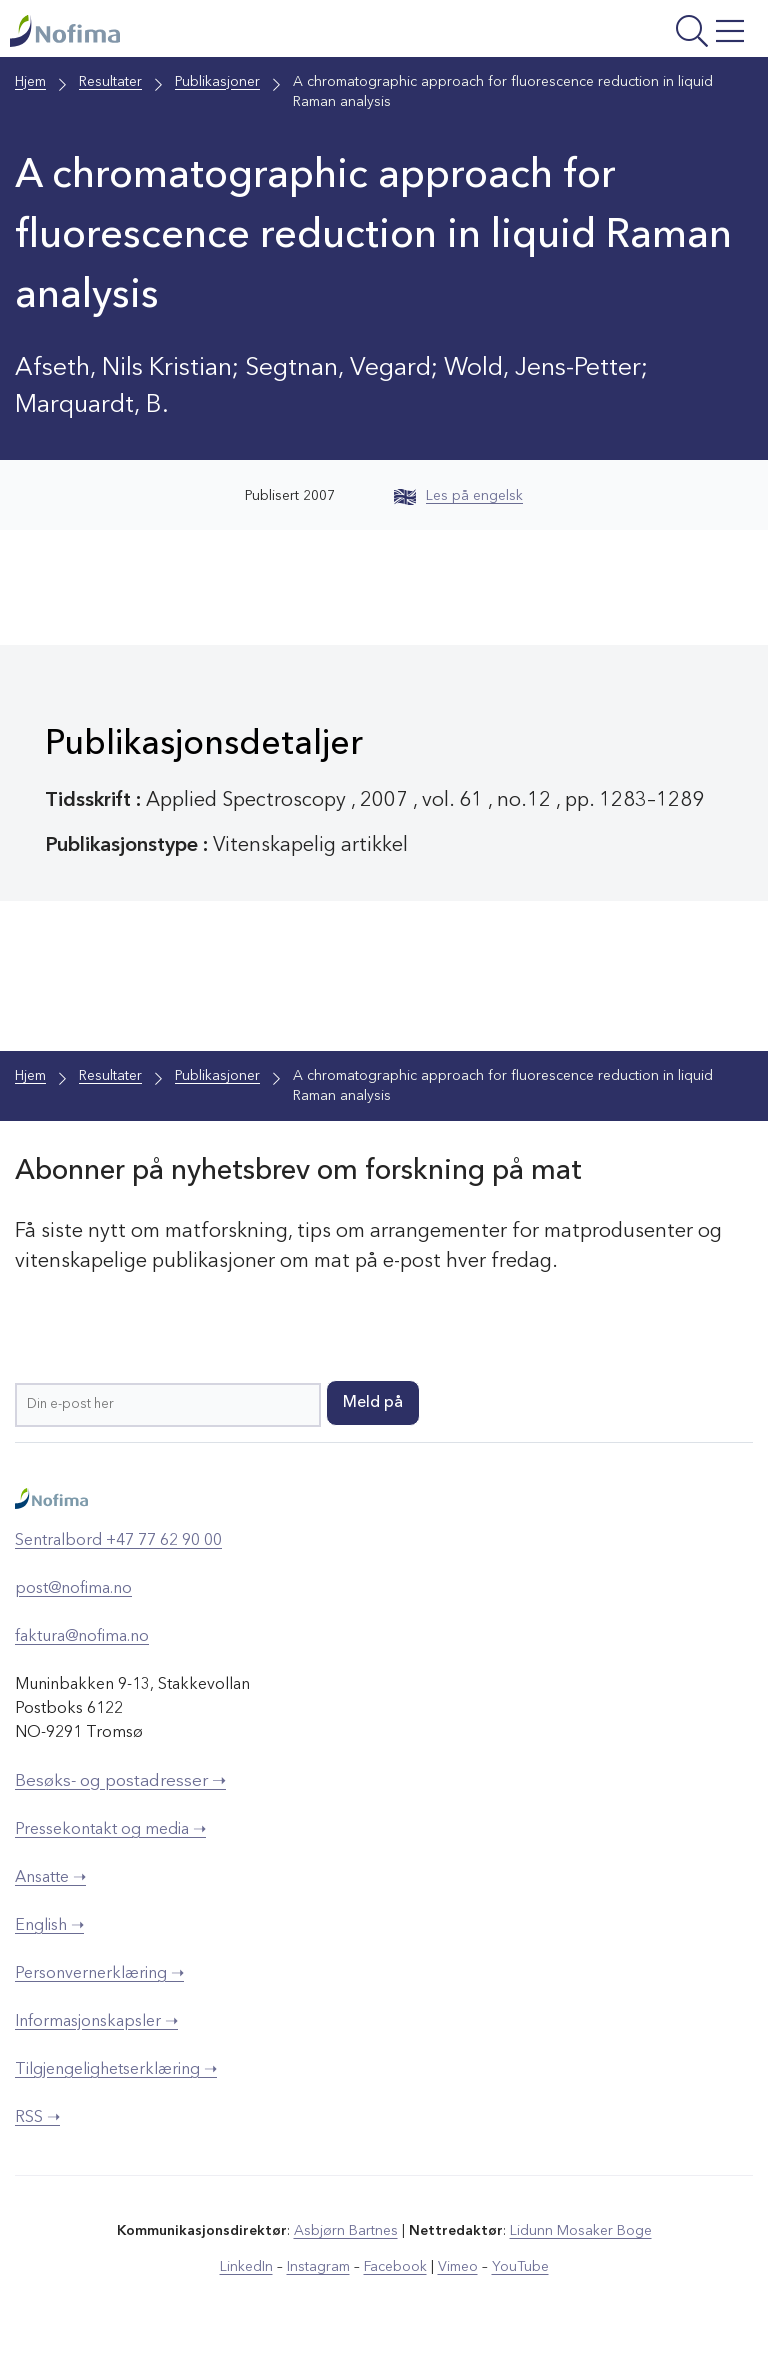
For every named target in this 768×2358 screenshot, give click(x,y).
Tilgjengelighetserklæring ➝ (116, 2070)
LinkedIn (246, 2267)
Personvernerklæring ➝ (99, 1974)
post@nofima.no (73, 1589)
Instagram (318, 2267)
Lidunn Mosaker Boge (581, 2231)
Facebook (395, 2267)
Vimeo (458, 2267)
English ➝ (49, 1926)
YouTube (520, 2267)
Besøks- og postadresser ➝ (120, 1781)
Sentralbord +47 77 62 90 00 (118, 1541)
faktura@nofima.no (82, 1637)
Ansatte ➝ (50, 1878)
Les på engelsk (458, 496)
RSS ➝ (37, 2118)
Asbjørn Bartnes (346, 2231)
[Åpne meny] (621, 33)
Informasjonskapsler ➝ (96, 2022)
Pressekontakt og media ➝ (110, 1830)
